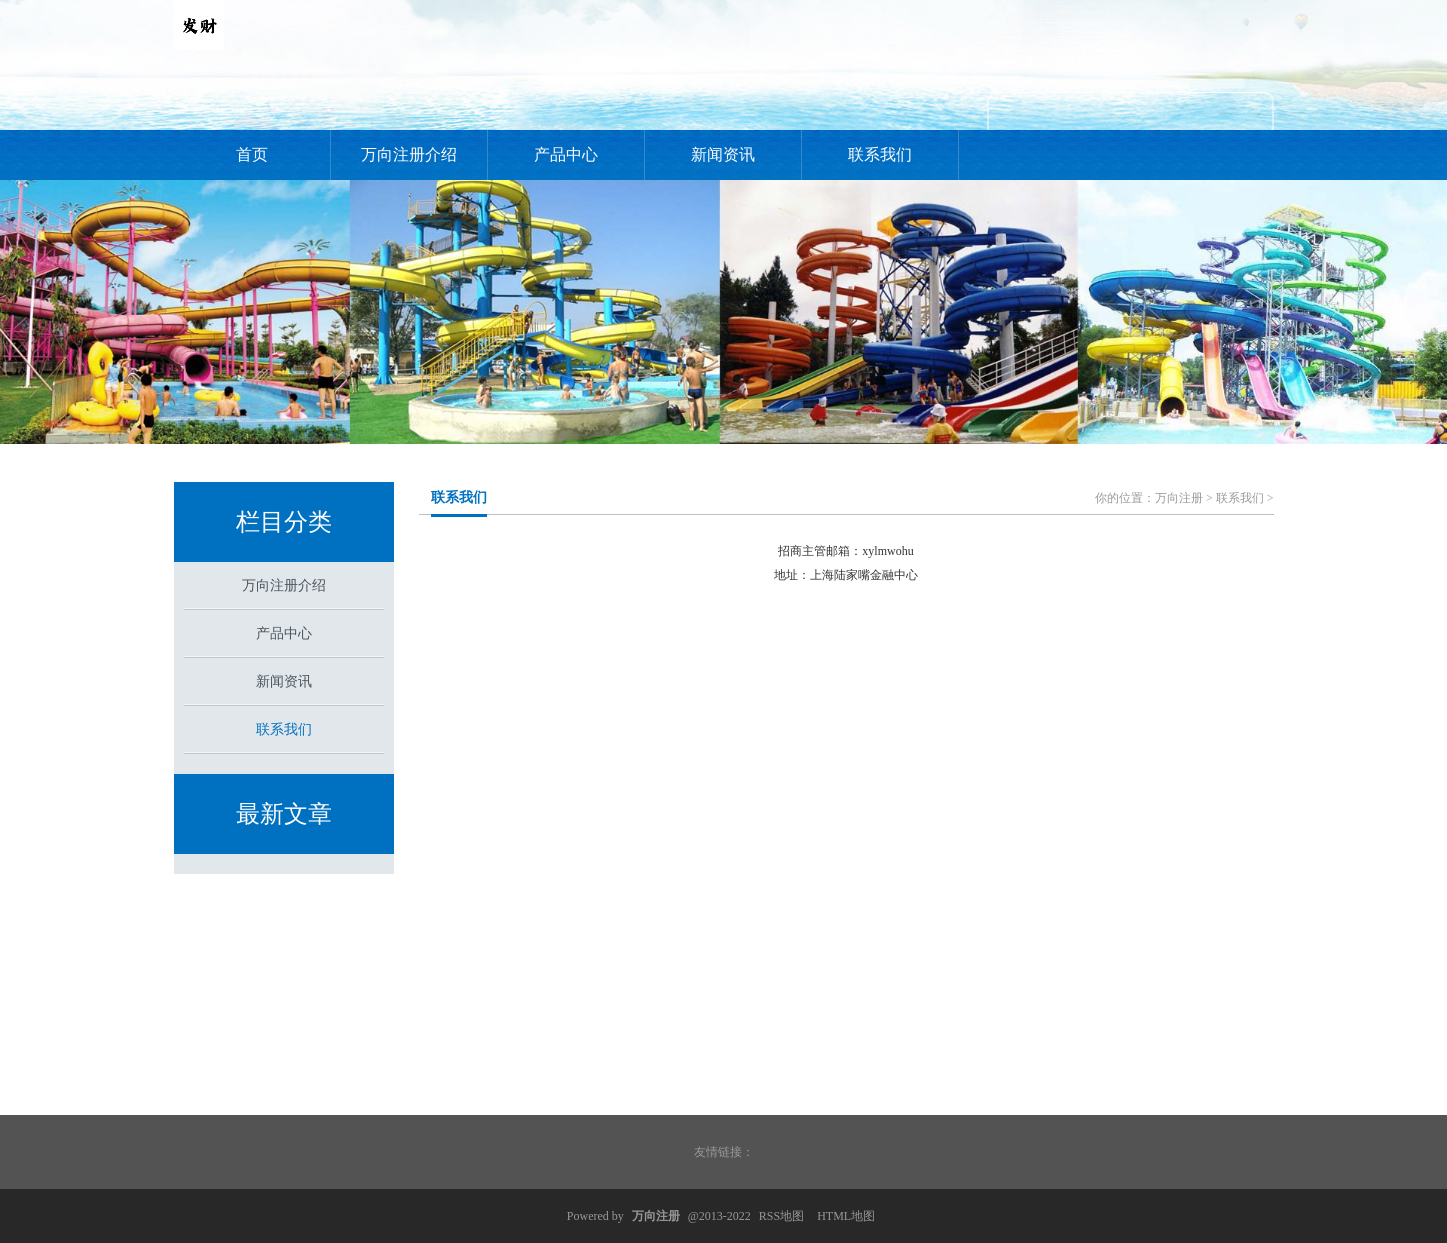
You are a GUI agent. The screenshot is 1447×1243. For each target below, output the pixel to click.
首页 (252, 154)
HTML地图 (846, 1216)
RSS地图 (781, 1216)
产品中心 (566, 154)
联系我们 (880, 154)
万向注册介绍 (409, 154)
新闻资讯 (723, 154)
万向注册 (1179, 498)
